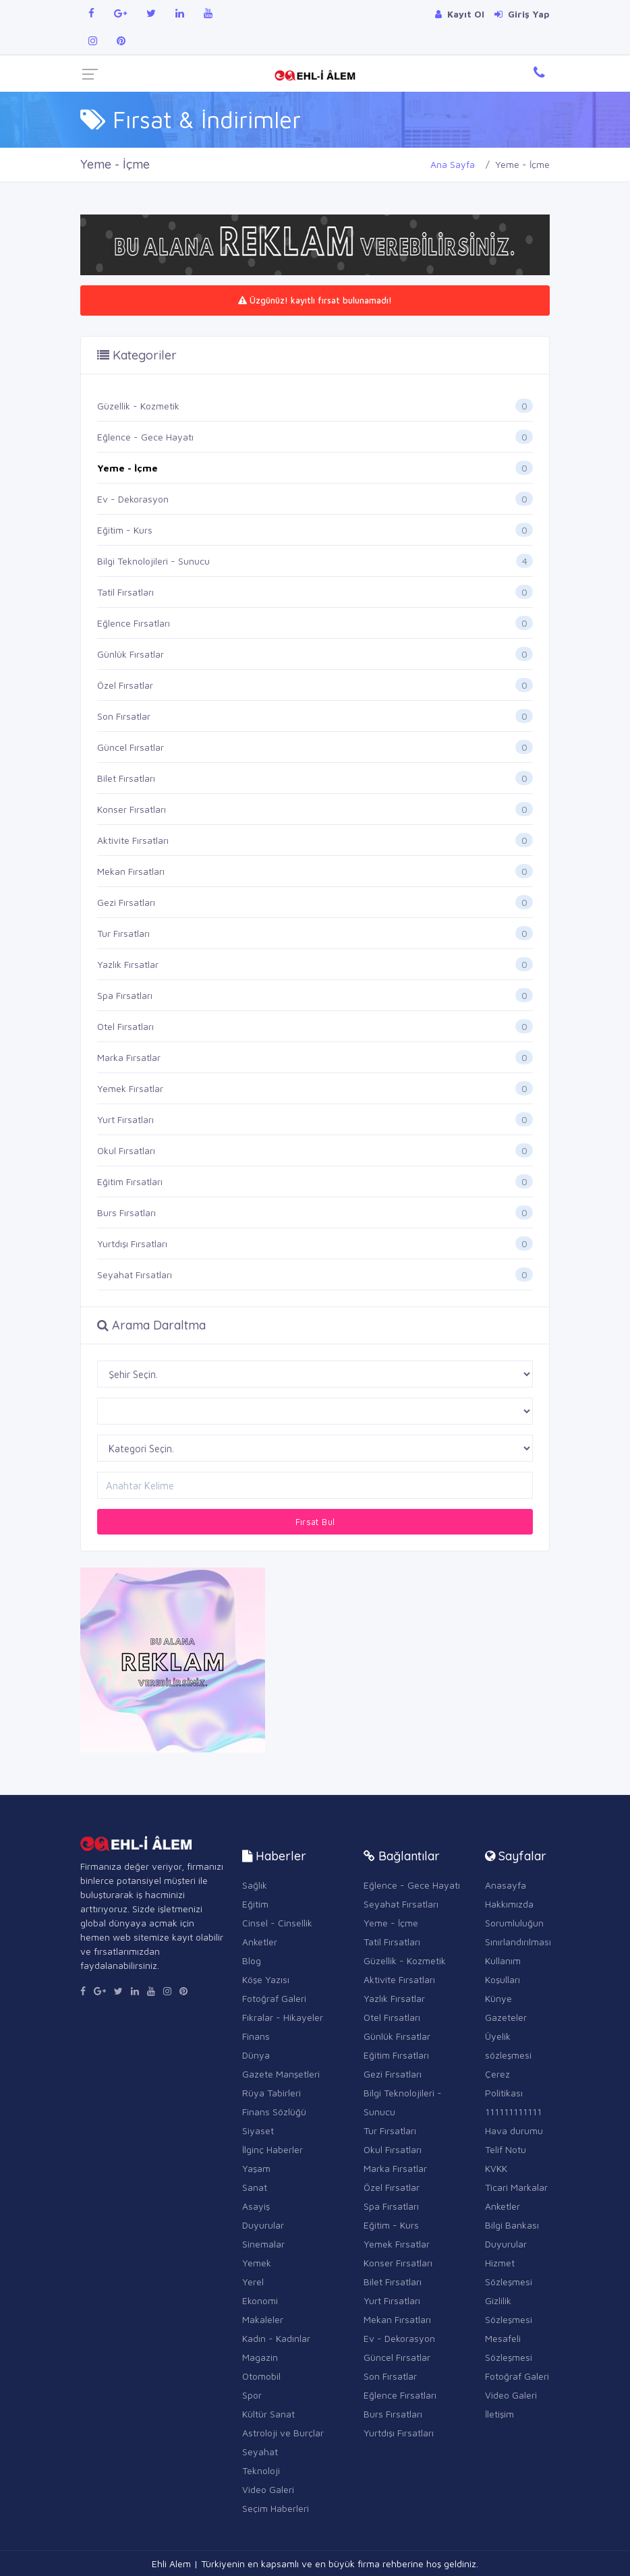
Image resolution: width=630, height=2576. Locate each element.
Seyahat (260, 2451)
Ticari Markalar (516, 2187)
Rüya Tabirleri (271, 2092)
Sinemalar (263, 2244)
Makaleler (262, 2319)
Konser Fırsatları (131, 809)
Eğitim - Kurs (124, 530)
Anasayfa (505, 1885)
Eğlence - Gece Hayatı (145, 436)
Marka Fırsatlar (129, 1057)
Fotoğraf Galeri (274, 1998)
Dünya (256, 2055)
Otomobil (261, 2376)
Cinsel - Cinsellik (277, 1922)
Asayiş (256, 2206)
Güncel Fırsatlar (130, 747)
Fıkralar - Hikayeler (282, 2017)
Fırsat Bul (315, 1521)
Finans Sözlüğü (274, 2111)
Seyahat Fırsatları (134, 1274)
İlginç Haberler (272, 2149)
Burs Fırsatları (126, 1212)
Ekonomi (260, 2300)
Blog (251, 1960)
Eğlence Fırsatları (133, 623)
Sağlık (254, 1885)
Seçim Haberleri (275, 2508)
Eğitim (255, 1904)
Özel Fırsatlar (125, 685)
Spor (252, 2395)
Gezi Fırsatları (126, 902)
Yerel (253, 2281)
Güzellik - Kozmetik (138, 405)
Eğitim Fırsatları (130, 1181)
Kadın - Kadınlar (276, 2338)
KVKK (496, 2168)
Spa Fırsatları (124, 995)
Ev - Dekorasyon (133, 499)
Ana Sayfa (452, 164)
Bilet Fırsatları (126, 778)
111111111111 (513, 2111)
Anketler (259, 1941)
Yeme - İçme (127, 468)
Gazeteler (506, 2017)
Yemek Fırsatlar (130, 1088)
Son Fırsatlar (123, 716)
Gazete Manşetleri (281, 2074)
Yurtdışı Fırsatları (132, 1243)
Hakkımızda (509, 1904)
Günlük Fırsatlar (130, 654)
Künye (498, 1998)
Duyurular (263, 2225)
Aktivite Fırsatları (133, 840)
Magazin (260, 2357)
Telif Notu (505, 2149)
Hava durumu (514, 2130)
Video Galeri (268, 2489)
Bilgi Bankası (512, 2225)
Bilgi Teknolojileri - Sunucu (153, 561)
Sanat (254, 2187)
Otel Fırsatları (125, 1026)
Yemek (256, 2262)
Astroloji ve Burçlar (283, 2432)
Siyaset (258, 2130)
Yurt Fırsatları (125, 1119)
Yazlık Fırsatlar (128, 964)
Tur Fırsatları (123, 933)
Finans (256, 2036)
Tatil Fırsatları (125, 592)
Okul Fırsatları (126, 1150)
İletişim (499, 2414)
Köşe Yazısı (265, 1979)
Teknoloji (261, 2470)
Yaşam (256, 2168)
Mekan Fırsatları (131, 871)
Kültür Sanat (268, 2414)
